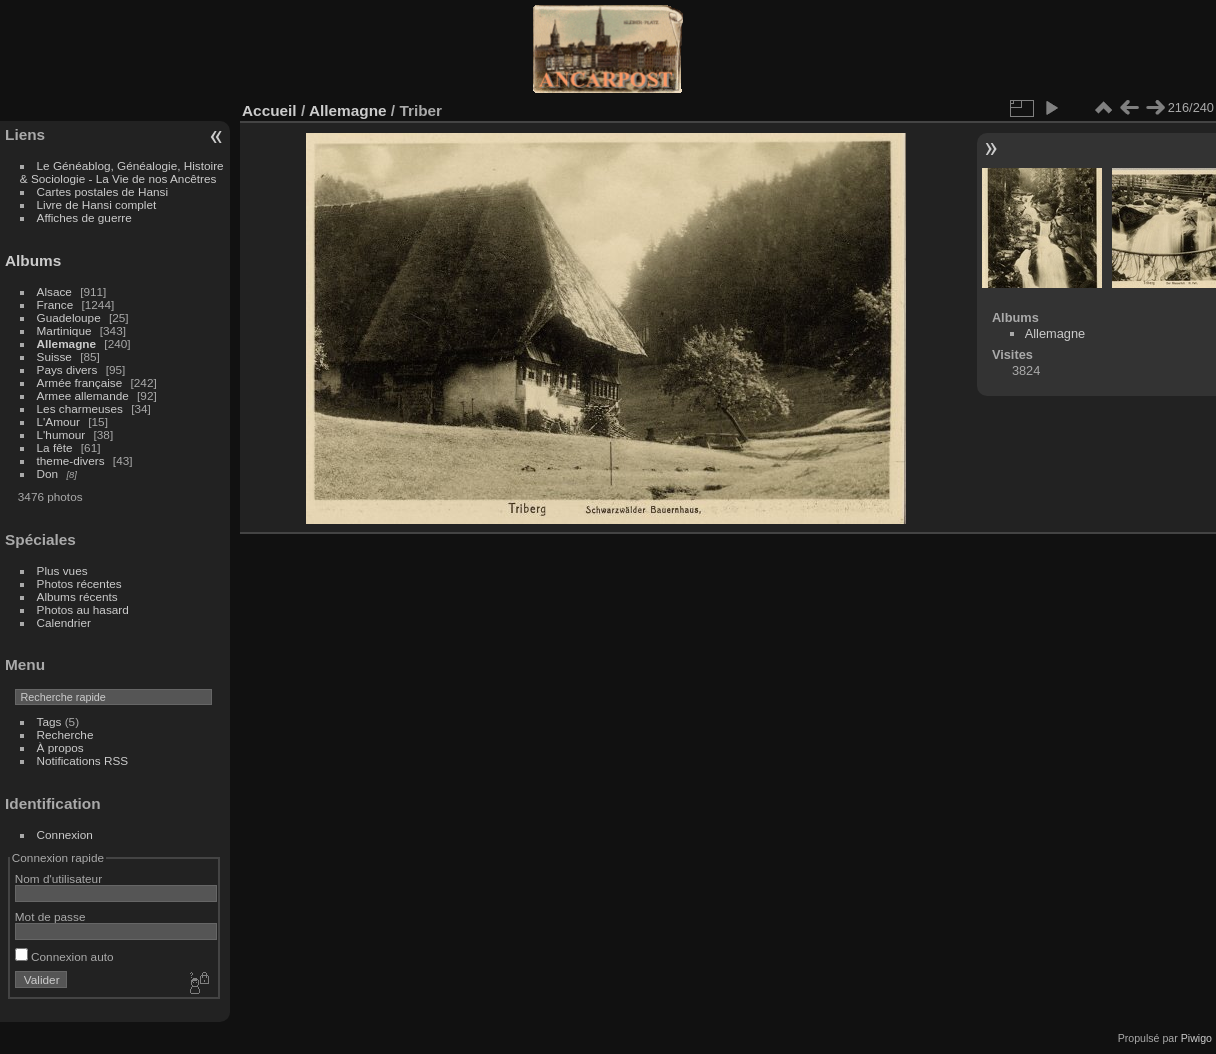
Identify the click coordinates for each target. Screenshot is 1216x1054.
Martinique (64, 330)
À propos (60, 747)
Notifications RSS (83, 760)
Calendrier (64, 622)
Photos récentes (79, 583)
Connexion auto (64, 956)
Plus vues (62, 570)
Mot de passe (50, 916)
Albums (33, 260)
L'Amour (58, 421)
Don (48, 473)
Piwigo (1196, 1038)
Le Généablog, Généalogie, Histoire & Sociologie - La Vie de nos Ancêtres (122, 172)
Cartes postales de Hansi (102, 191)
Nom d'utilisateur (58, 878)
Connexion (65, 834)
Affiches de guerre (84, 217)
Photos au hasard (83, 609)
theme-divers (71, 460)
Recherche (65, 734)
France (55, 304)
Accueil (269, 110)
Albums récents (77, 596)
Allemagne (67, 343)
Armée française (80, 382)
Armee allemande (83, 395)
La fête (55, 447)
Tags (49, 721)
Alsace (54, 291)
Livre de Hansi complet (97, 204)
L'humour (61, 434)
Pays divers (67, 369)
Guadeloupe (69, 317)
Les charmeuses (80, 408)
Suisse (54, 356)
